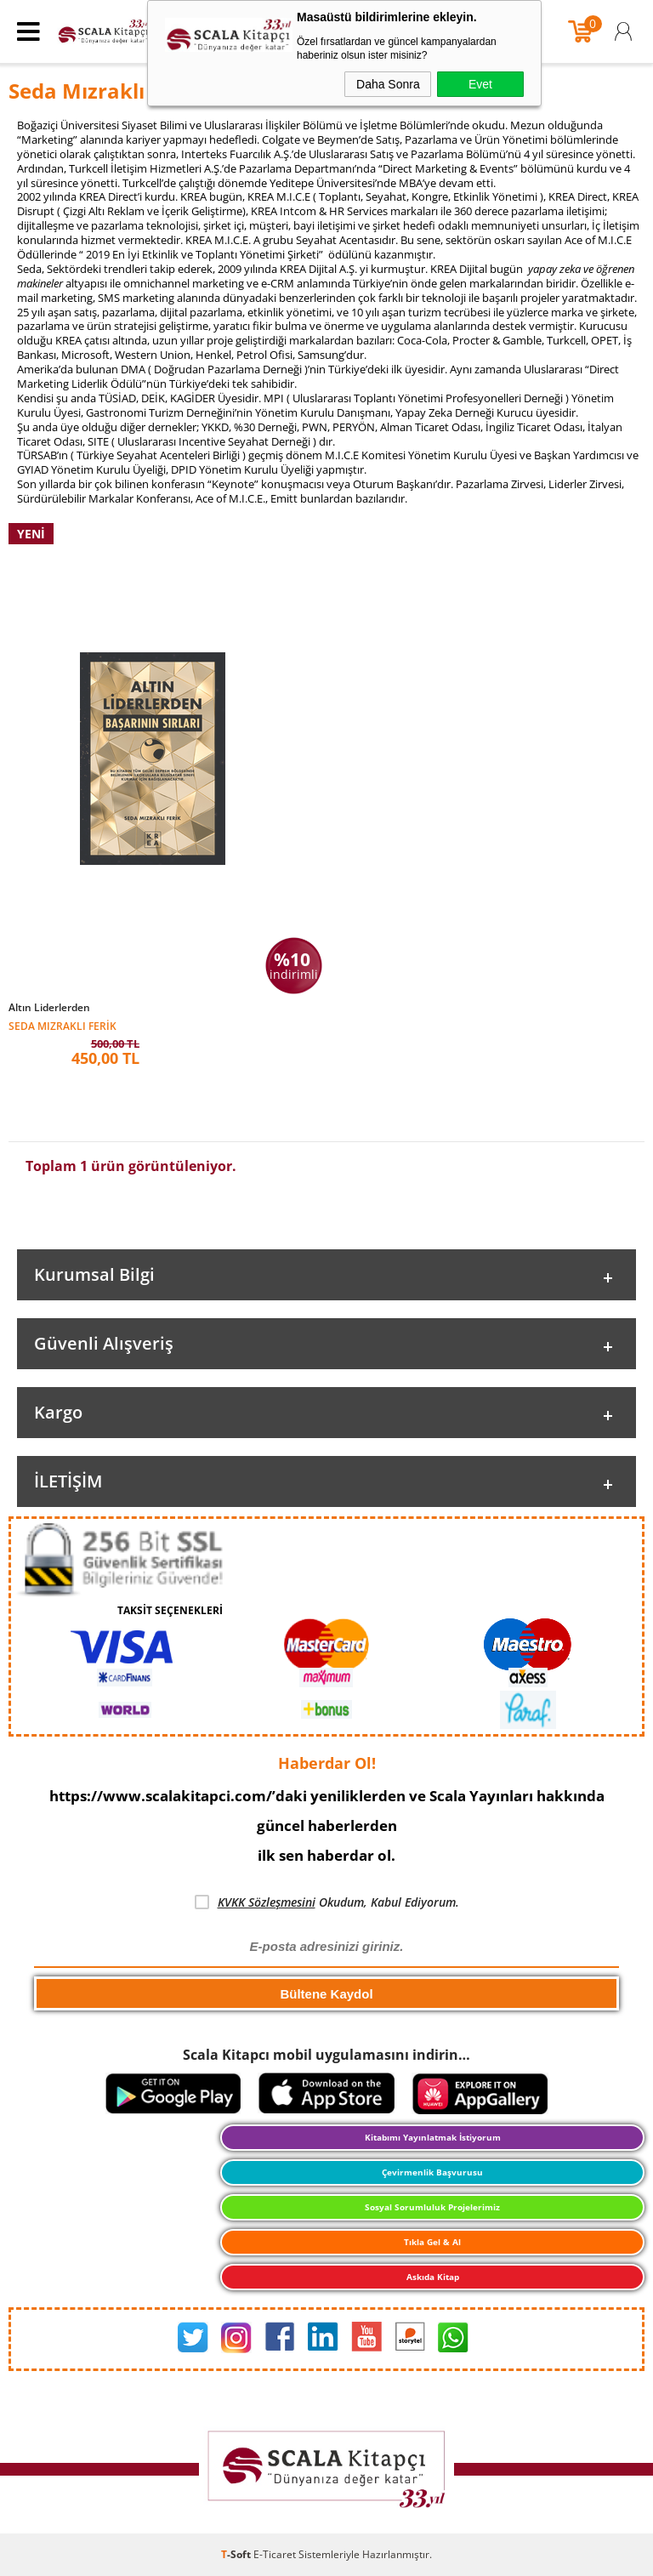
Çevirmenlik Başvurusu (432, 2172)
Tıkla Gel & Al (432, 2242)
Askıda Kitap (432, 2277)
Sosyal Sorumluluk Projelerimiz (432, 2207)
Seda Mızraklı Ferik (62, 1025)
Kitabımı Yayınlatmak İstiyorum (433, 2137)
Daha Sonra (388, 84)
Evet (480, 84)
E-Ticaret (274, 2554)
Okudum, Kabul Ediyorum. (327, 1902)
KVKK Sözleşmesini (266, 1902)
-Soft (237, 2554)
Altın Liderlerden (49, 1008)
